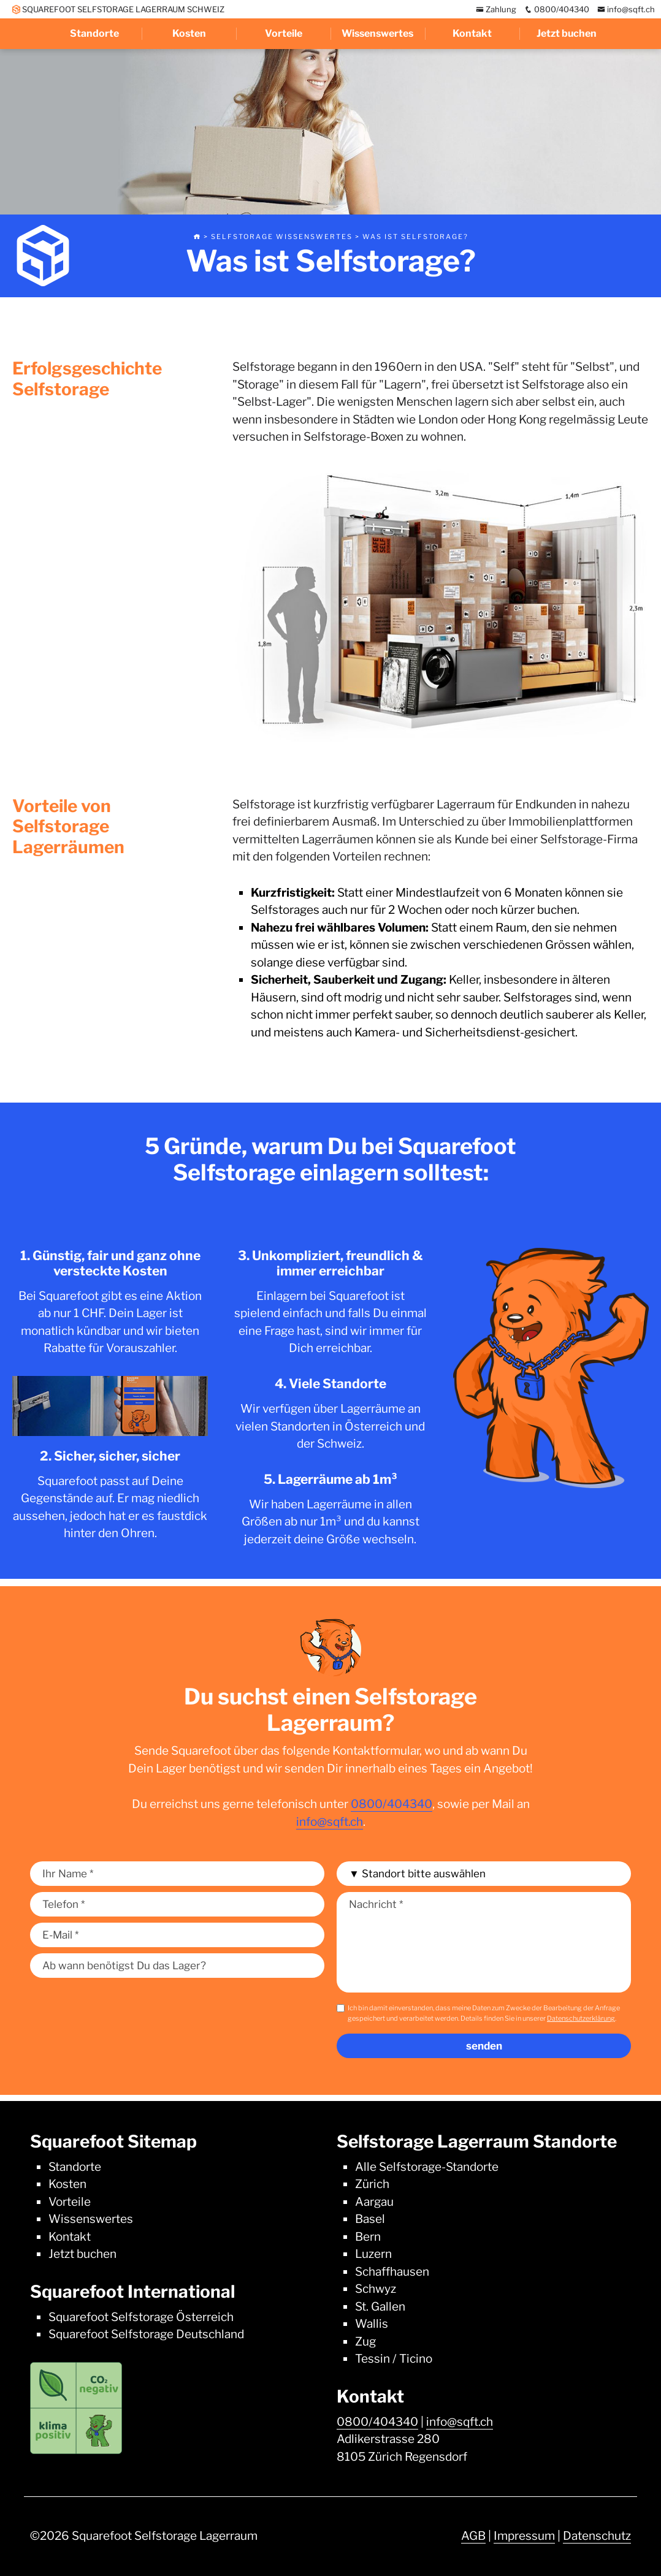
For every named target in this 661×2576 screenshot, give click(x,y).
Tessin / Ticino (393, 2359)
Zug (365, 2342)
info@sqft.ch (626, 9)
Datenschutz (597, 2536)
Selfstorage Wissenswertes (282, 236)
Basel (370, 2219)
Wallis (371, 2324)
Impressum (524, 2536)
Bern (368, 2237)
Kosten (189, 33)
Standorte (94, 33)
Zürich (372, 2184)
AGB (473, 2536)
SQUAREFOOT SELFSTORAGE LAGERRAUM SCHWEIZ (118, 9)
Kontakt (472, 33)
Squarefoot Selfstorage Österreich (141, 2317)
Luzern (373, 2254)
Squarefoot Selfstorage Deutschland (146, 2334)
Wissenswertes (377, 33)
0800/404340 (556, 9)
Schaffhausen (392, 2272)
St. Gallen (380, 2307)
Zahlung (496, 9)
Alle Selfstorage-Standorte (427, 2167)
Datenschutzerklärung (581, 2018)
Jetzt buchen (567, 33)
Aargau (374, 2202)
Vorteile (283, 33)
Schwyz (375, 2289)
